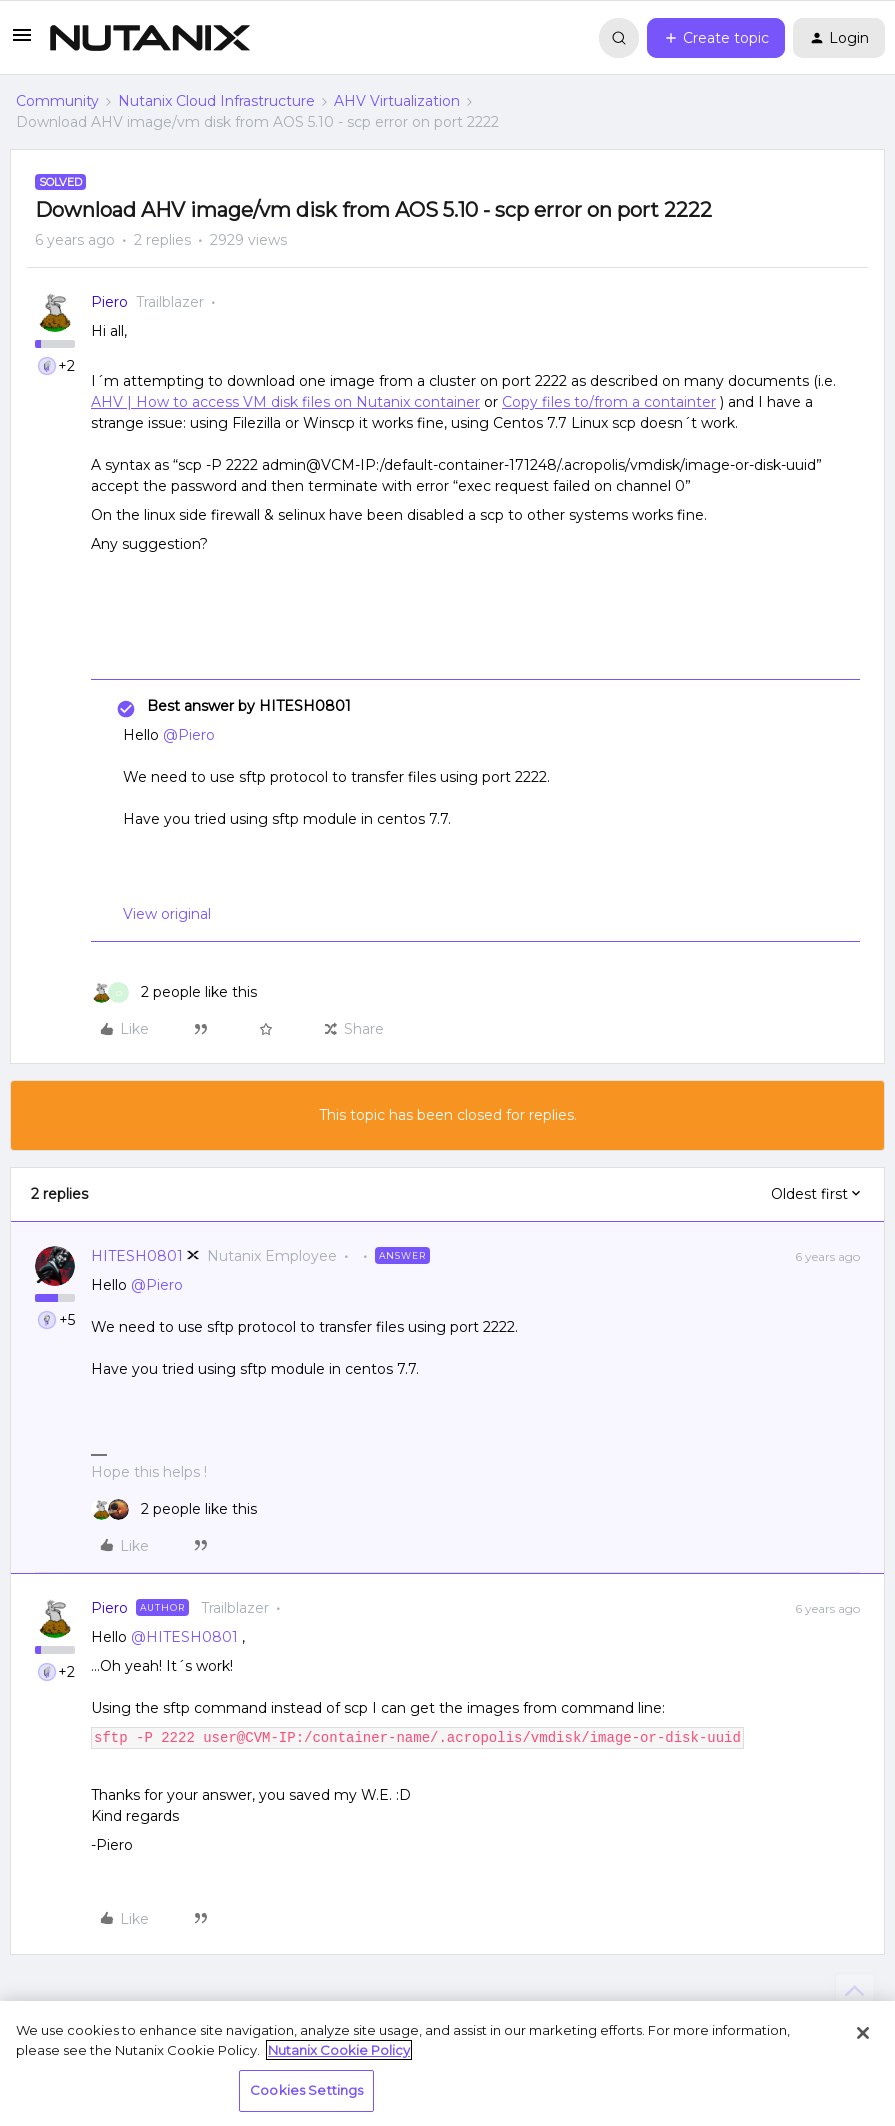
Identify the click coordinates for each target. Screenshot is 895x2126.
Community (57, 101)
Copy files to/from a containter (609, 402)
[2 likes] (174, 992)
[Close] (863, 2033)
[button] (22, 42)
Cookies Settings (306, 2090)
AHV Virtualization (397, 101)
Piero (109, 302)
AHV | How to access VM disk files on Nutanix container (285, 402)
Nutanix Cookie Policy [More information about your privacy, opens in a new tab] (339, 2050)
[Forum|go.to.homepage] (150, 38)
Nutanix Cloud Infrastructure (216, 101)
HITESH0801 (137, 1256)
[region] (447, 2063)
